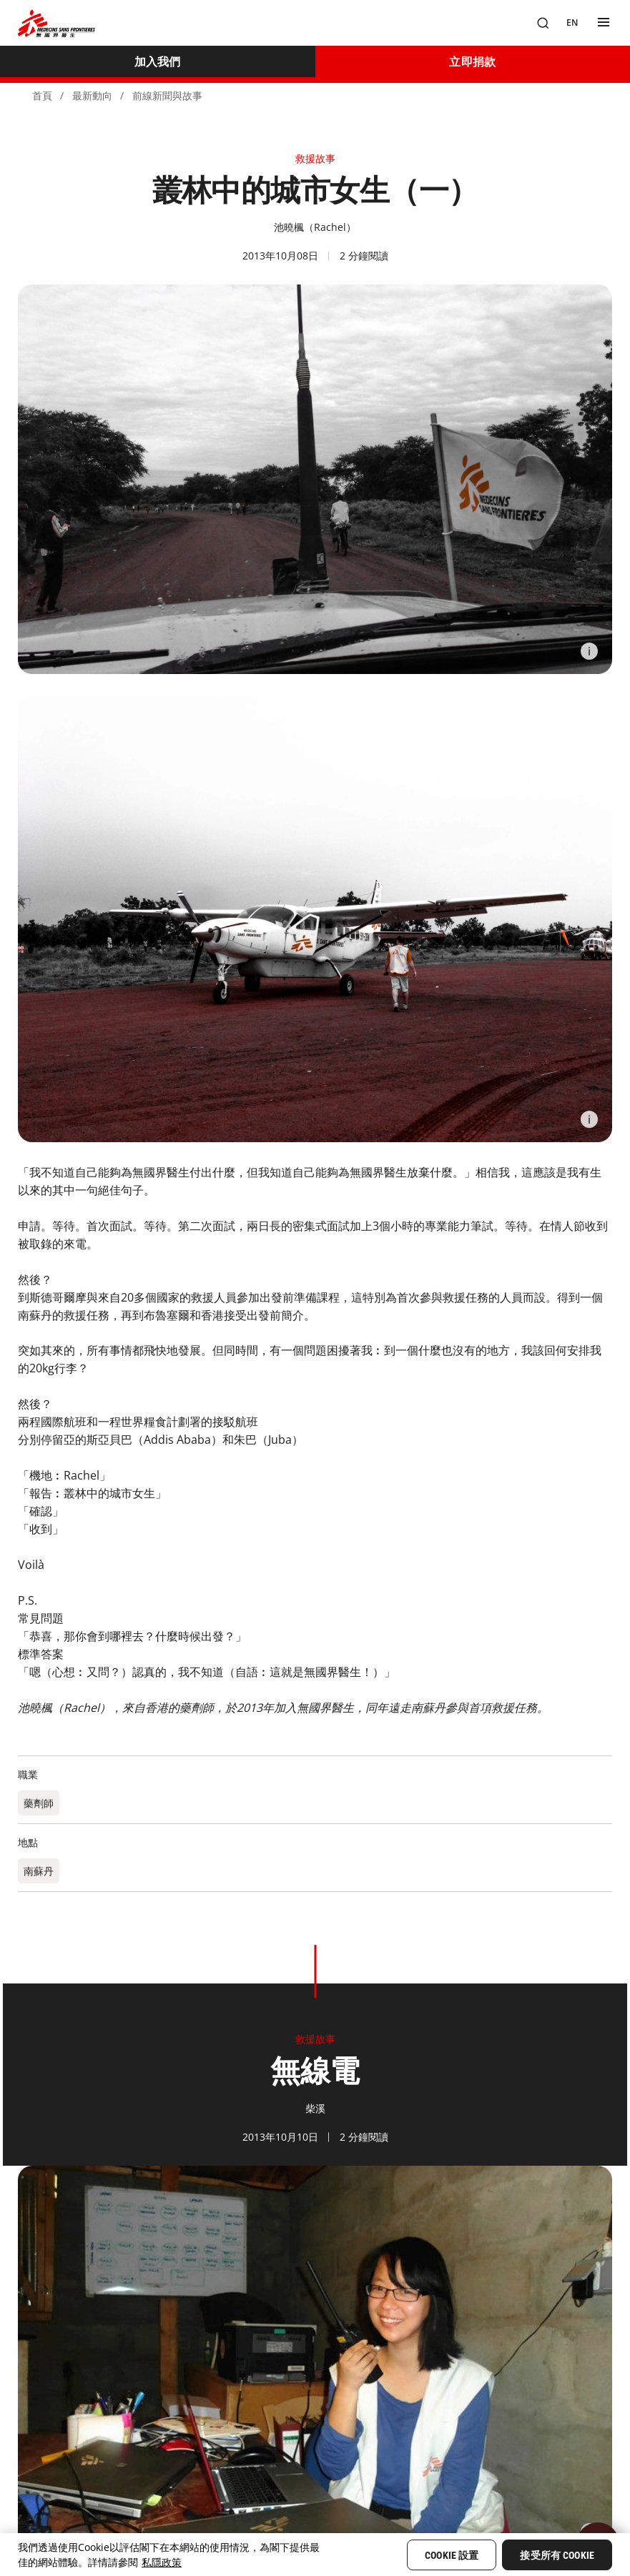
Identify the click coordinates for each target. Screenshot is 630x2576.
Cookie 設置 (451, 2555)
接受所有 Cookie (557, 2555)
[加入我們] (157, 61)
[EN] (572, 23)
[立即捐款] (473, 61)
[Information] (589, 651)
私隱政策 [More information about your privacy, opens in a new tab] (162, 2562)
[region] (315, 2554)
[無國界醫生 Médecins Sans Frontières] (56, 23)
